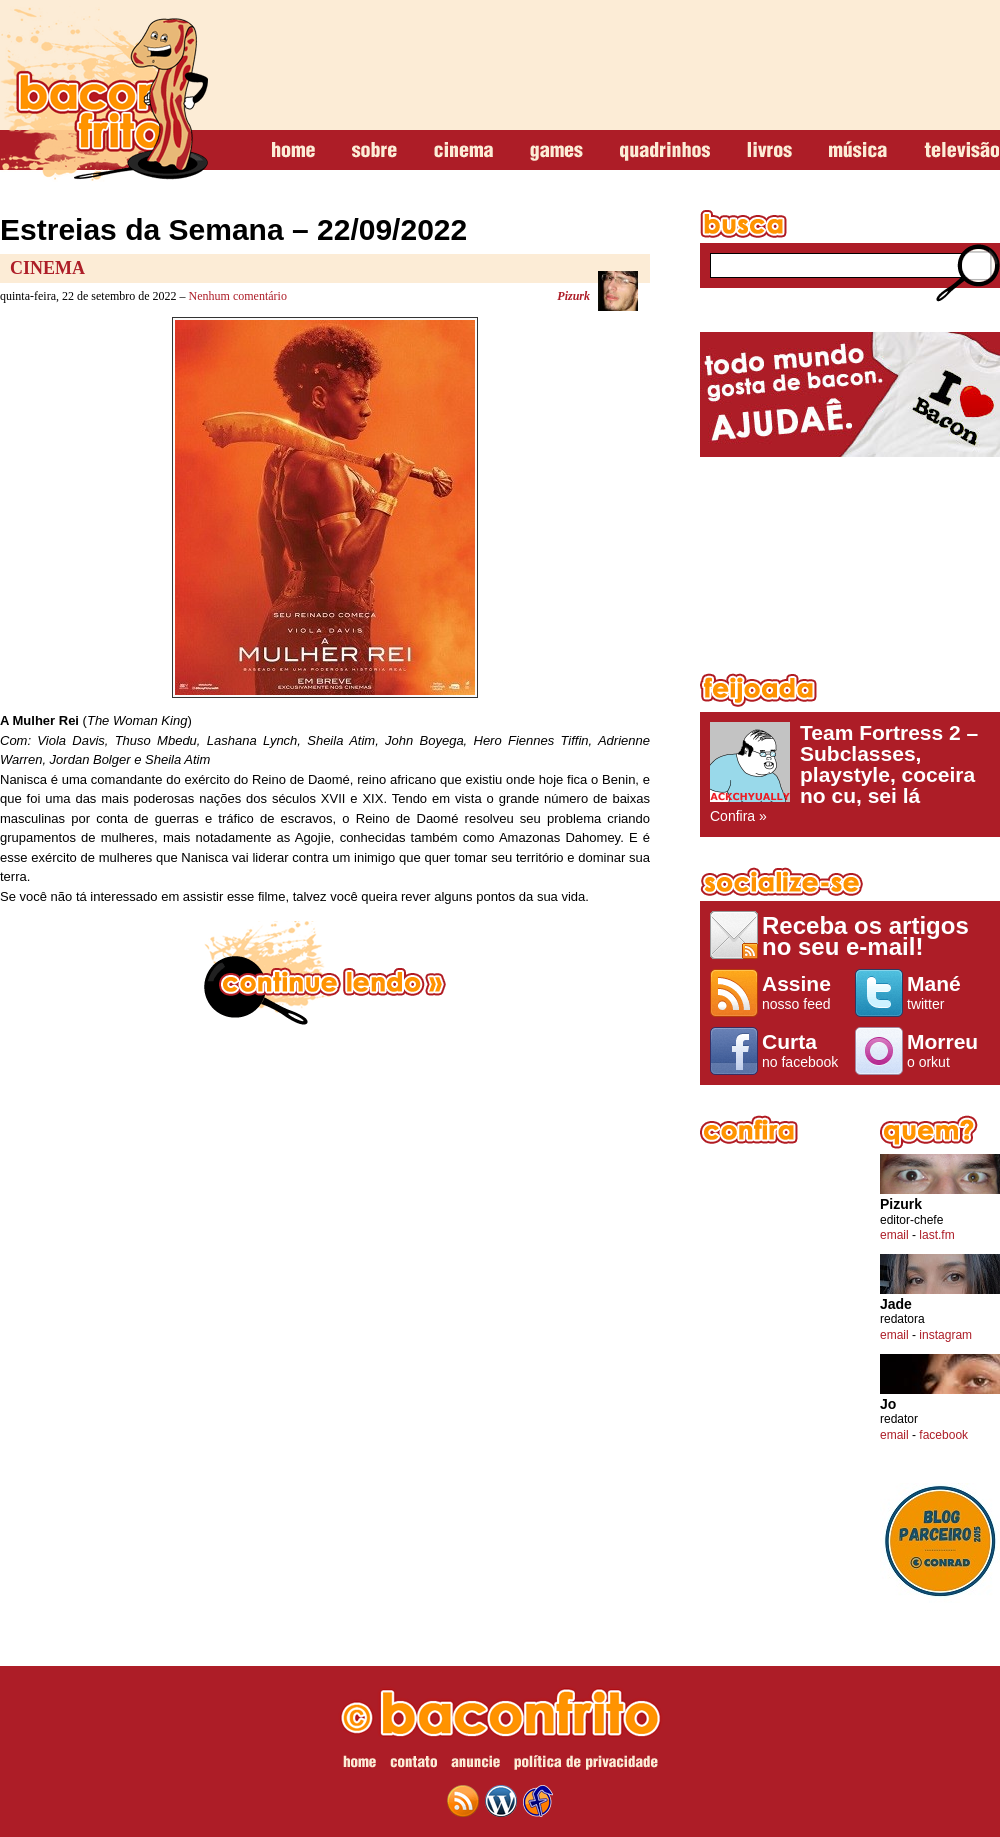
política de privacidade (586, 1765)
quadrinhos (665, 151)
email (894, 1235)
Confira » (850, 773)
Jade (896, 1304)
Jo (888, 1404)
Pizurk (573, 296)
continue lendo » (325, 973)
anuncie (475, 1765)
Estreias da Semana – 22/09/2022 (233, 229)
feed (463, 1801)
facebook (943, 1435)
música (858, 151)
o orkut (948, 1050)
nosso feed (803, 992)
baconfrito (104, 94)
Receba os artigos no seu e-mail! (865, 935)
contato (413, 1765)
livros (769, 151)
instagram (945, 1335)
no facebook (803, 1050)
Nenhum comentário (238, 296)
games (556, 151)
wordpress (501, 1801)
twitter (948, 992)
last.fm (936, 1235)
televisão (961, 151)
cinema (463, 151)
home (293, 151)
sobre (374, 151)
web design (538, 1801)
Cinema (47, 268)
